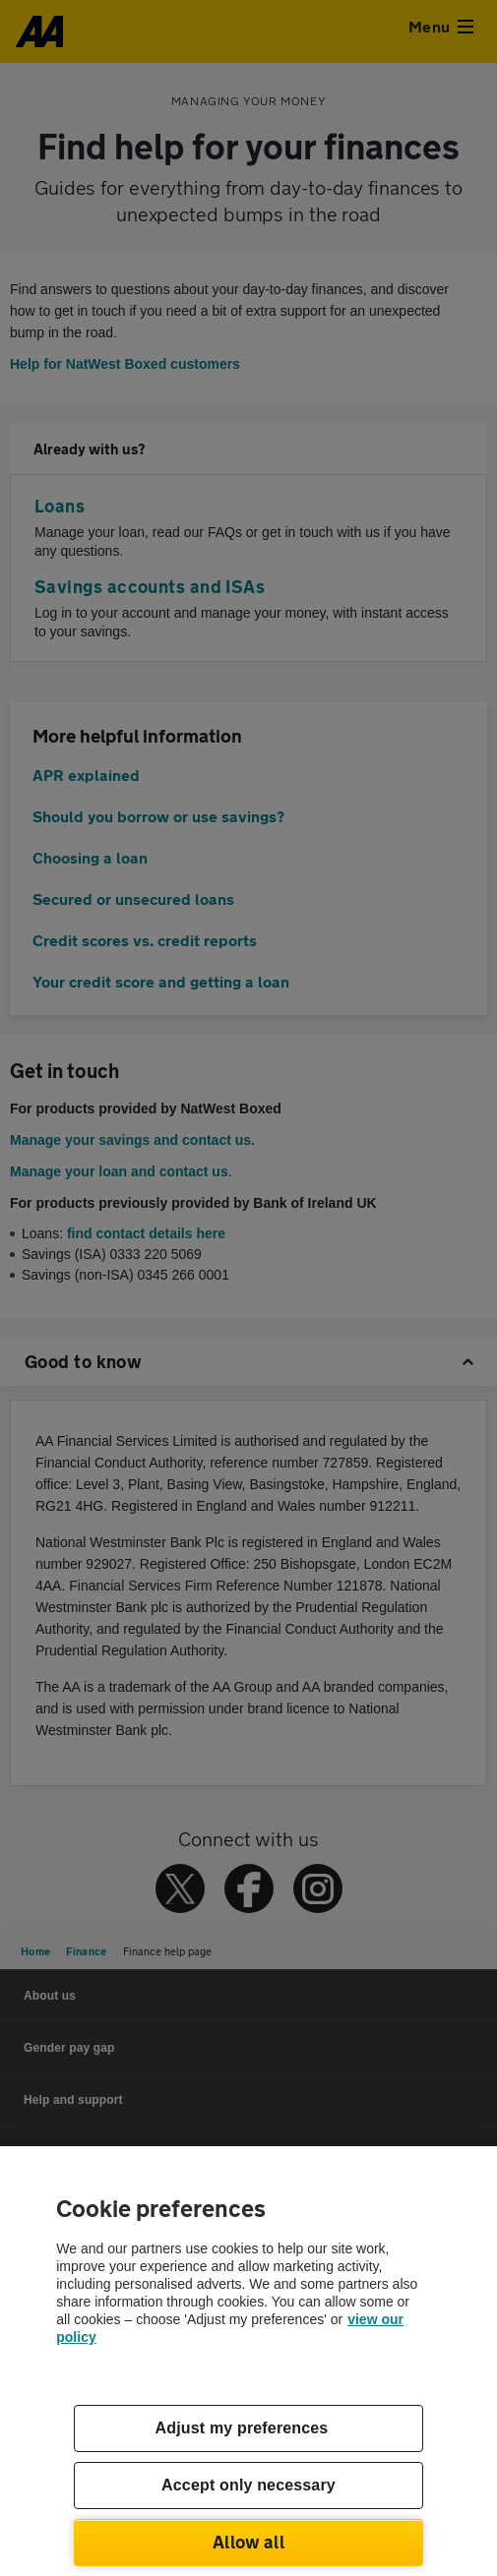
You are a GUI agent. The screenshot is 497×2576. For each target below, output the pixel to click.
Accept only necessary (248, 2485)
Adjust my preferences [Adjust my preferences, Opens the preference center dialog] (242, 2428)
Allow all (248, 2541)
